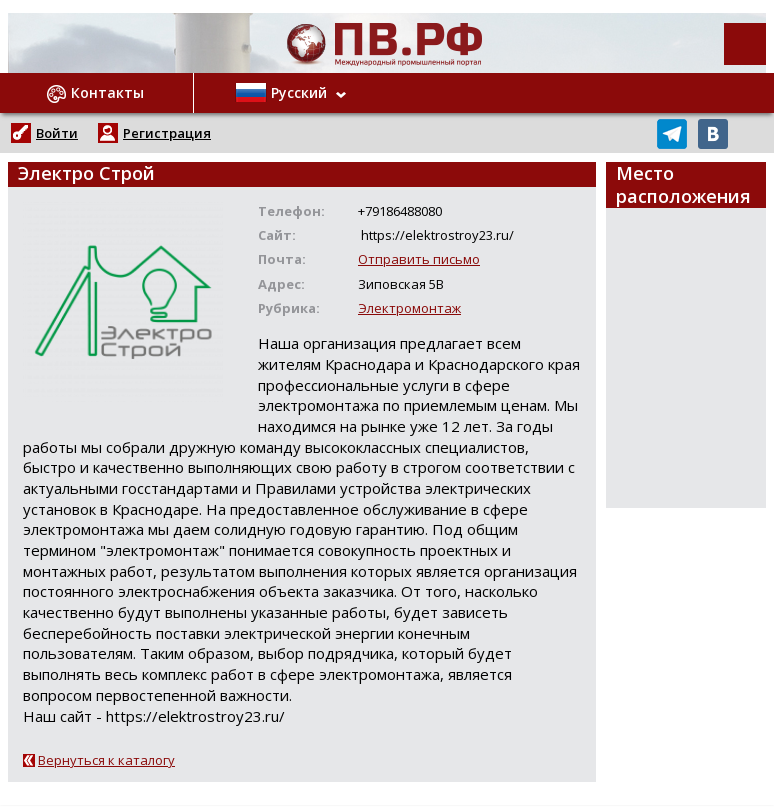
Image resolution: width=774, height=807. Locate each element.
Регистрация (167, 133)
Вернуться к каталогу (106, 760)
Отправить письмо (419, 259)
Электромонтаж (409, 308)
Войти (57, 133)
